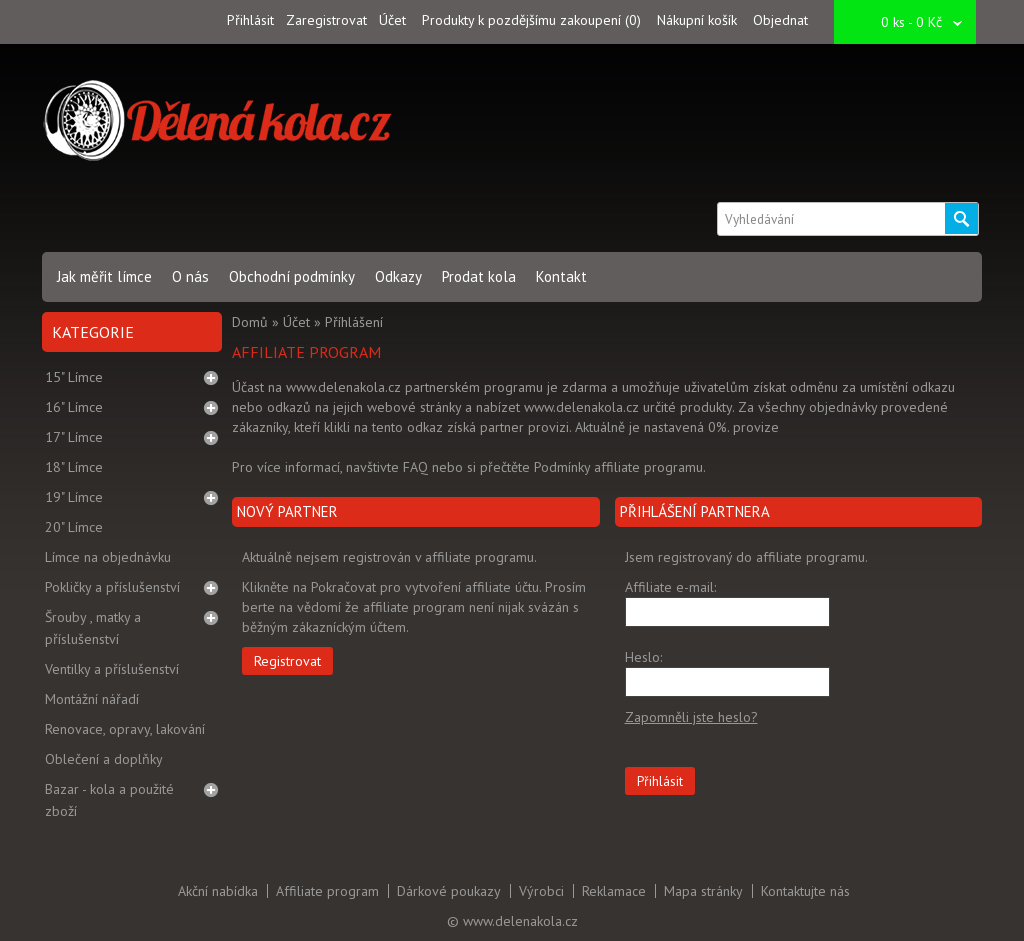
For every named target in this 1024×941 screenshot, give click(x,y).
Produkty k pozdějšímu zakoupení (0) (531, 20)
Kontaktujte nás (805, 891)
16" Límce (74, 407)
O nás (190, 276)
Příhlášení (354, 322)
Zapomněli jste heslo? (691, 717)
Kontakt (561, 276)
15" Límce (74, 377)
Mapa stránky (703, 891)
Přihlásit (250, 20)
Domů (250, 322)
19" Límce (74, 497)
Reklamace (614, 891)
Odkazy (398, 276)
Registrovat (287, 661)
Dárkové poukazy (449, 891)
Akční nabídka (218, 891)
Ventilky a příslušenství (112, 669)
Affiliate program (327, 891)
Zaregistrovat (326, 20)
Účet (392, 20)
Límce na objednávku (108, 557)
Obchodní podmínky (292, 276)
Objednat (780, 20)
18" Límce (74, 467)
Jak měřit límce (104, 276)
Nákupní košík (697, 20)
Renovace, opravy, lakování (125, 729)
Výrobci (541, 891)
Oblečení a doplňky (104, 759)
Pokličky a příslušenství (112, 587)
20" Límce (74, 527)
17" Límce (74, 437)
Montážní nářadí (92, 699)
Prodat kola (479, 276)
